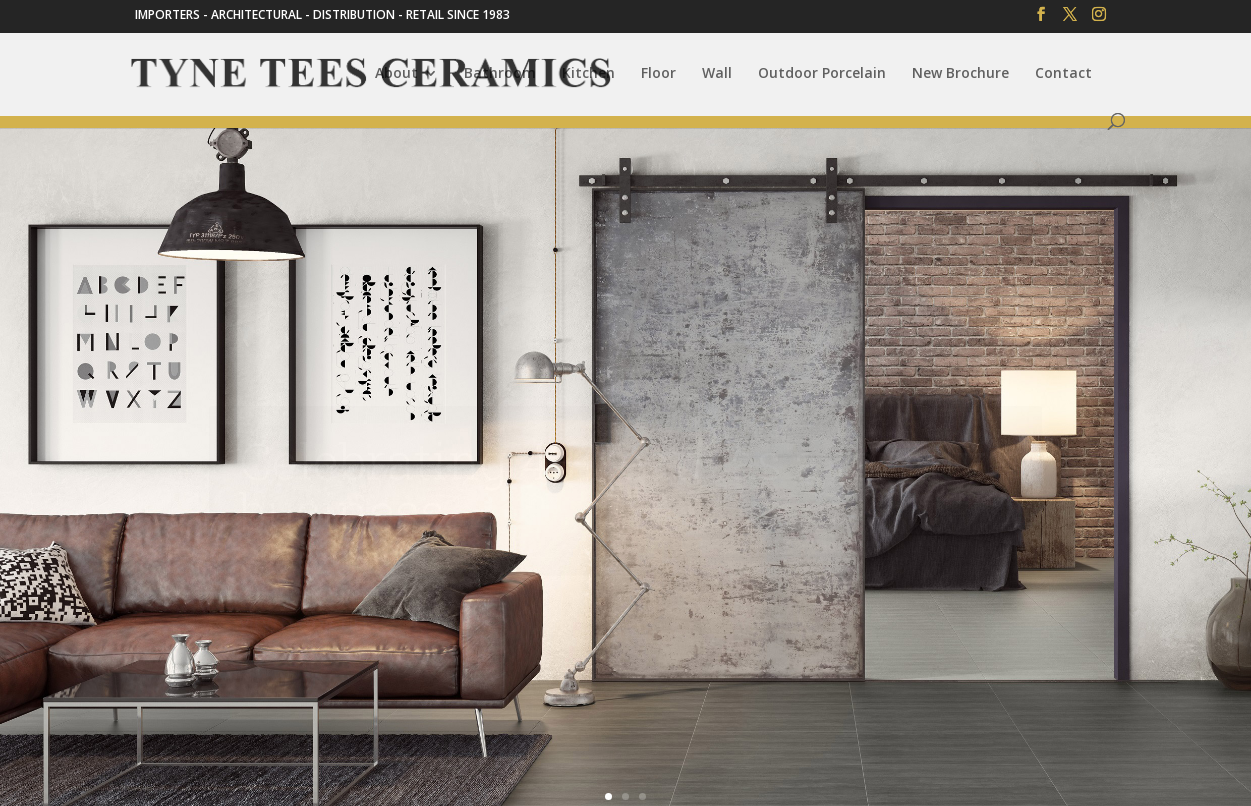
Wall (717, 74)
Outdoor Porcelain (822, 74)
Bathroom (500, 74)
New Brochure (960, 74)
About (396, 74)
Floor (658, 74)
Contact (1063, 74)
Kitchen (588, 74)
